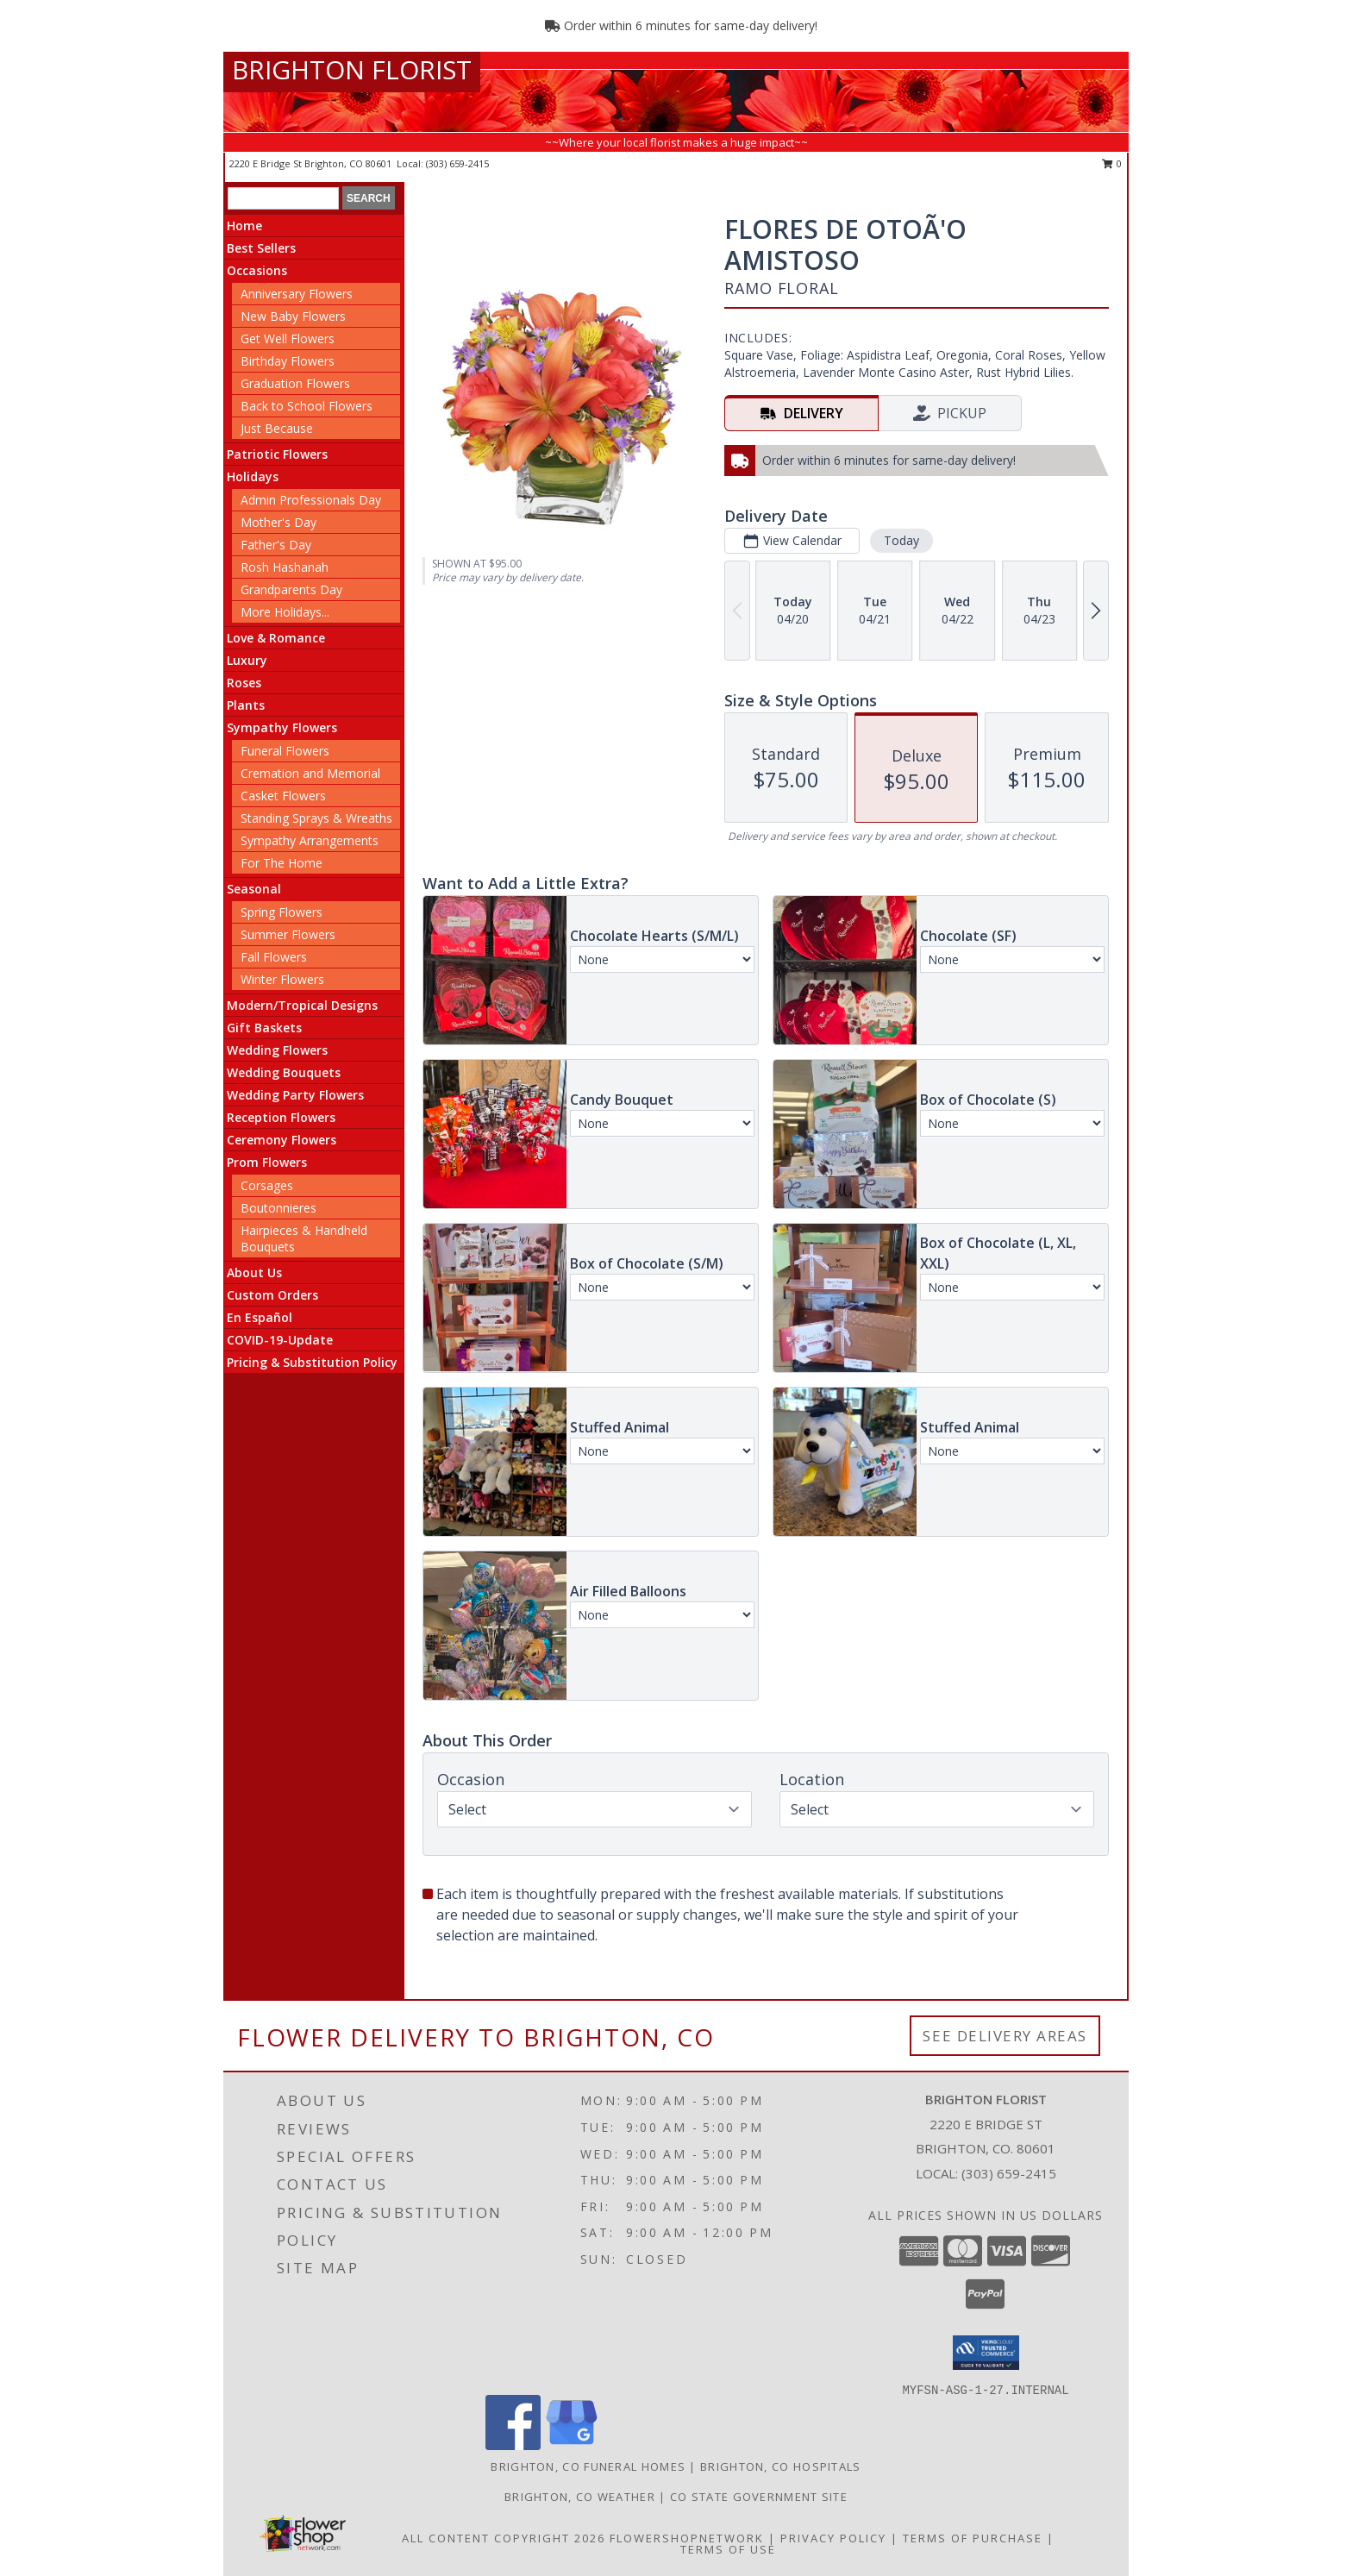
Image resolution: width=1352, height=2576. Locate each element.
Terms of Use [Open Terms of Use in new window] (728, 2549)
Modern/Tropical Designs (302, 1005)
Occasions (257, 270)
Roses (244, 682)
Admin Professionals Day (311, 500)
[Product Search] (283, 198)
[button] (986, 2352)
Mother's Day (278, 522)
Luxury (247, 660)
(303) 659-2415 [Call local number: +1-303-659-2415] (457, 163)
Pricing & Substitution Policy (312, 1362)
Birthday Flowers (288, 361)
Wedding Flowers (277, 1050)
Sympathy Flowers (282, 727)
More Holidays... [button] (285, 612)
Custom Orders (272, 1295)
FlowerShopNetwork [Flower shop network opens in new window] (687, 2538)
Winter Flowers (282, 979)
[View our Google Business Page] (571, 2445)
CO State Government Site (759, 2496)
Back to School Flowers (306, 406)
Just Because (277, 428)
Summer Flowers (288, 934)
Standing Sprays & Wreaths (316, 818)
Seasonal (254, 889)
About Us (254, 1272)
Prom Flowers (267, 1162)
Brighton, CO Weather (579, 2496)
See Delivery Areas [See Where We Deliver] (1005, 2036)
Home (244, 225)
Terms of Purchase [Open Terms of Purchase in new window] (972, 2538)
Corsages (267, 1185)
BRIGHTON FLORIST (352, 69)
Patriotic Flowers (277, 454)
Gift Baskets (264, 1027)
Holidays (253, 476)
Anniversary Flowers (297, 293)
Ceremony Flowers (281, 1139)
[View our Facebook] (513, 2445)
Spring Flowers (281, 912)
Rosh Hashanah (285, 567)
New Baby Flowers (293, 316)
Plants (246, 705)
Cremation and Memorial (310, 773)
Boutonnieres (278, 1208)
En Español (259, 1317)
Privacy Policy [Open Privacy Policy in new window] (833, 2538)
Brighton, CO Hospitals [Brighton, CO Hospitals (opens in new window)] (780, 2466)
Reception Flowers (281, 1117)
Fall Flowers (274, 957)
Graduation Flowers (295, 383)
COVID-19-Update (280, 1340)
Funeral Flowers (285, 751)
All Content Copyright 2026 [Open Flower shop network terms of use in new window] (503, 2538)
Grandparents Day (291, 589)
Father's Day (276, 544)
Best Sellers (261, 248)
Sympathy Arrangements (310, 840)
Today (901, 540)
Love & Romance (276, 638)
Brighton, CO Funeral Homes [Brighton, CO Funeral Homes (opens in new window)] (588, 2466)
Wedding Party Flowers (295, 1095)
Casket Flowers (283, 795)
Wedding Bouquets (284, 1072)
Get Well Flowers (288, 338)
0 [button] (1112, 163)
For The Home (281, 863)
